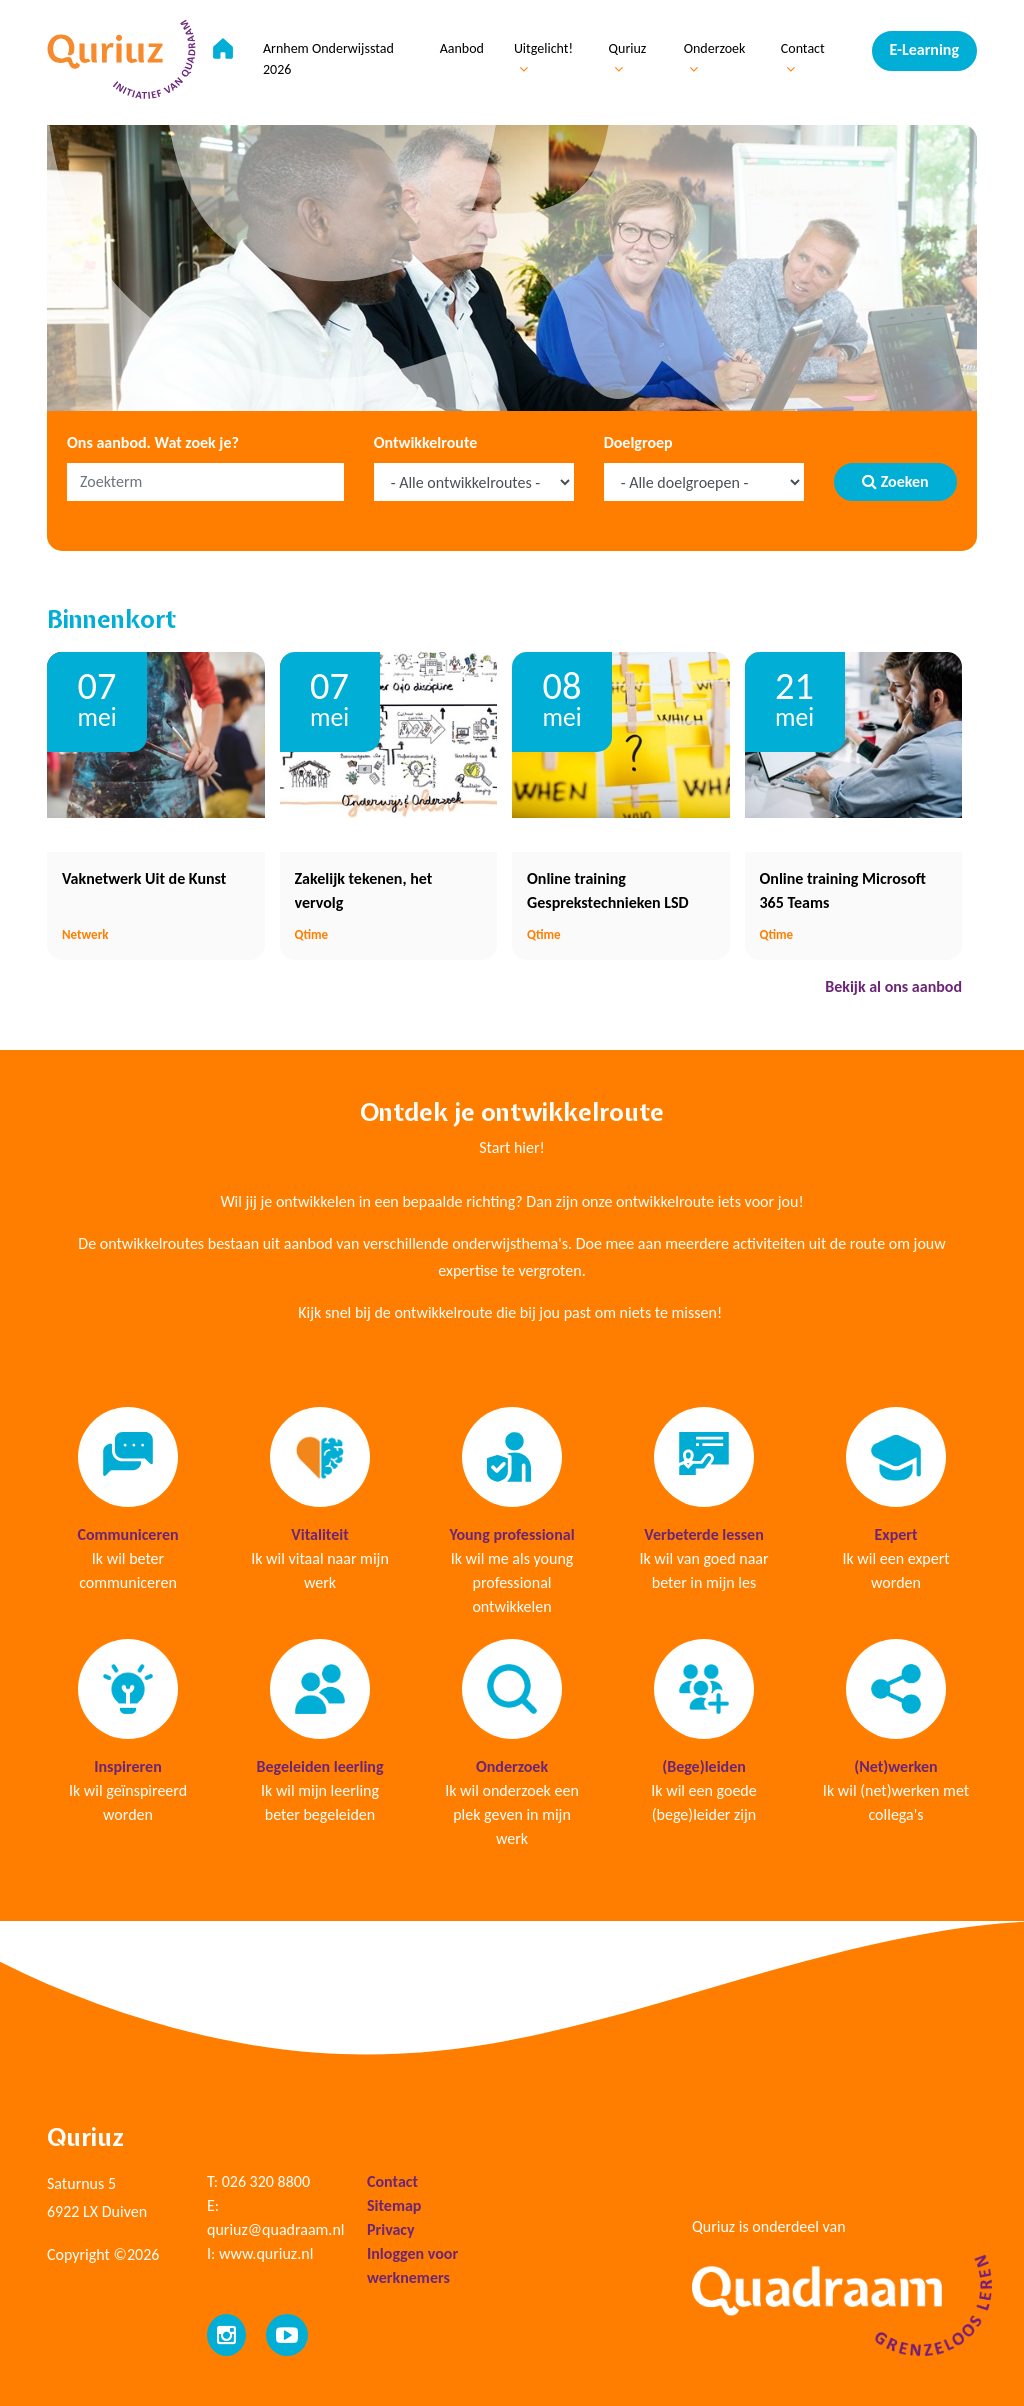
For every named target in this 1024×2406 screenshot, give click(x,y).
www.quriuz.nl (266, 2253)
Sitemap (394, 2205)
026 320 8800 (266, 2181)
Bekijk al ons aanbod (893, 986)
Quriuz (628, 58)
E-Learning (924, 49)
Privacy (391, 2229)
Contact (803, 58)
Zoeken (895, 481)
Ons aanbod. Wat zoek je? (153, 442)
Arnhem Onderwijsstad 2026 (328, 59)
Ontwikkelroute (426, 442)
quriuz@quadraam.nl (275, 2229)
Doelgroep (638, 442)
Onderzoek (715, 58)
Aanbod (462, 48)
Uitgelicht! (543, 58)
